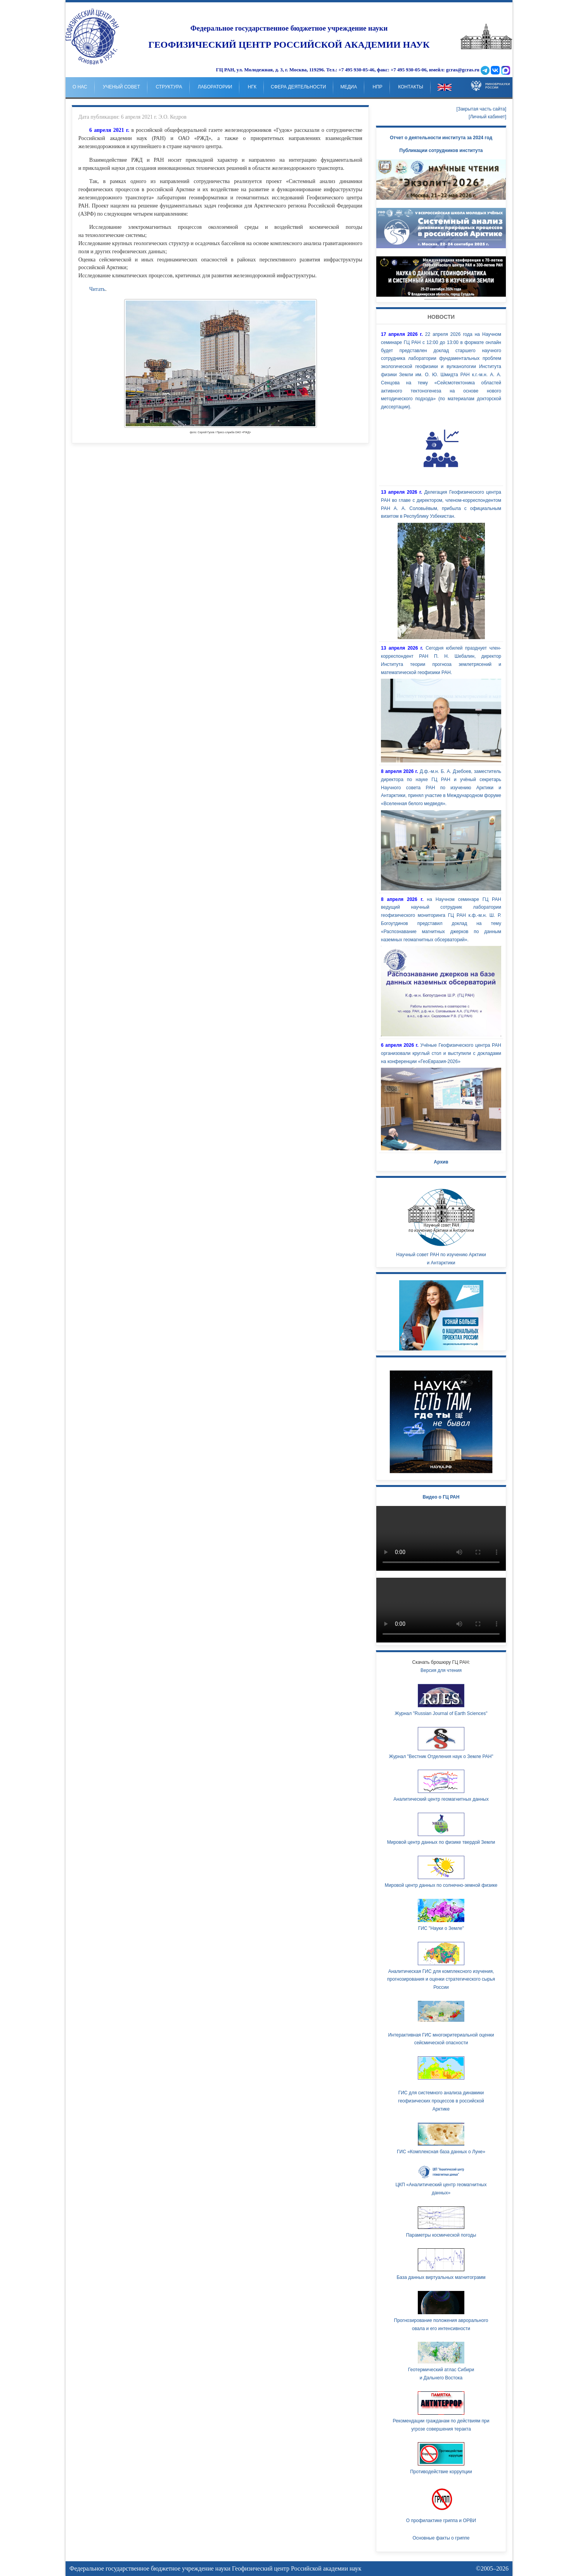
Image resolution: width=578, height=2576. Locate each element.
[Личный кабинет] (487, 116)
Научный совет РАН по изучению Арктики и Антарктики (441, 1225)
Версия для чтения (441, 1670)
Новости (441, 317)
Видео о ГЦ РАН (441, 1497)
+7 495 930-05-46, (357, 70)
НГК (252, 87)
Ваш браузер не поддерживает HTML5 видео (441, 1538)
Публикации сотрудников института (441, 150)
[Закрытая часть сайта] (481, 109)
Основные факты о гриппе (440, 2538)
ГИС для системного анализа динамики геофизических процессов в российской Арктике (441, 2101)
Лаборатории (215, 87)
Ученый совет (121, 87)
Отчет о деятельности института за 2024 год (441, 137)
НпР (377, 87)
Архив (441, 1162)
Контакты (410, 87)
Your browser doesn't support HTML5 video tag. (441, 276)
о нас (80, 87)
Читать (97, 289)
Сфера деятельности (298, 87)
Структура (169, 87)
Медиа (348, 87)
